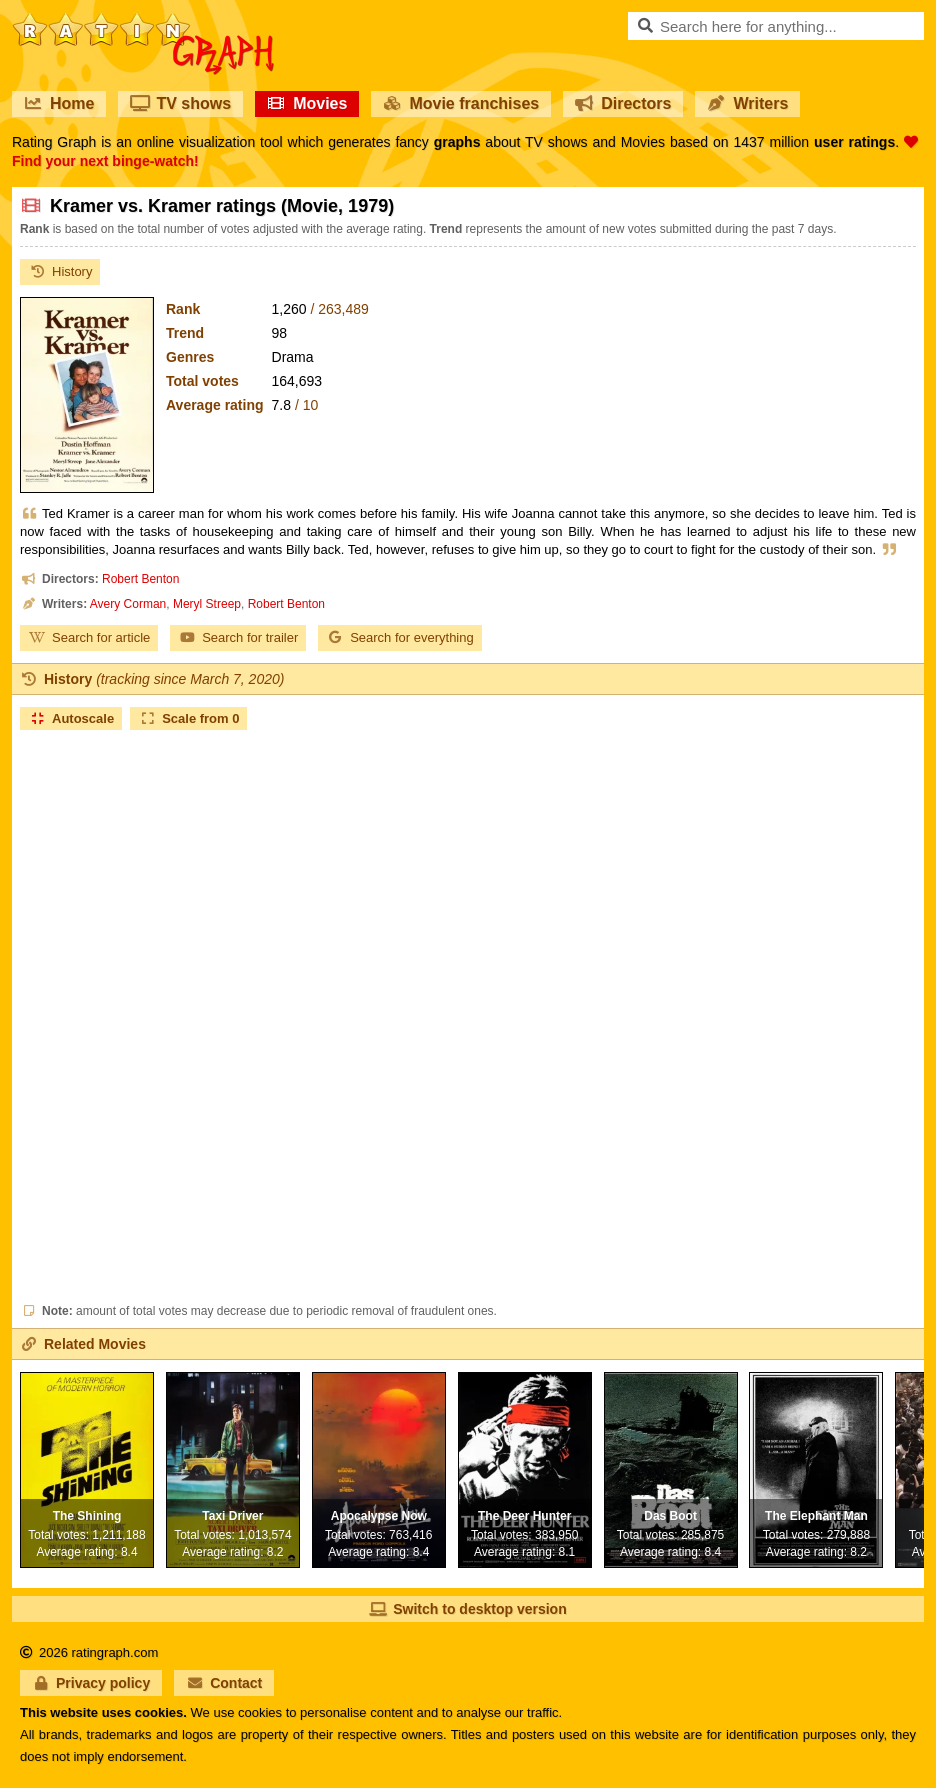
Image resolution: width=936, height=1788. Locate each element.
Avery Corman (128, 604)
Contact (224, 1683)
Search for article (89, 637)
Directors (623, 103)
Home (59, 103)
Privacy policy (91, 1683)
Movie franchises (461, 103)
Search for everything (400, 637)
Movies (307, 103)
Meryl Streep (207, 604)
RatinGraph (143, 20)
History (60, 271)
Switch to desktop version (467, 1609)
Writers (747, 103)
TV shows (180, 103)
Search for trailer (238, 637)
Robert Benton (140, 579)
